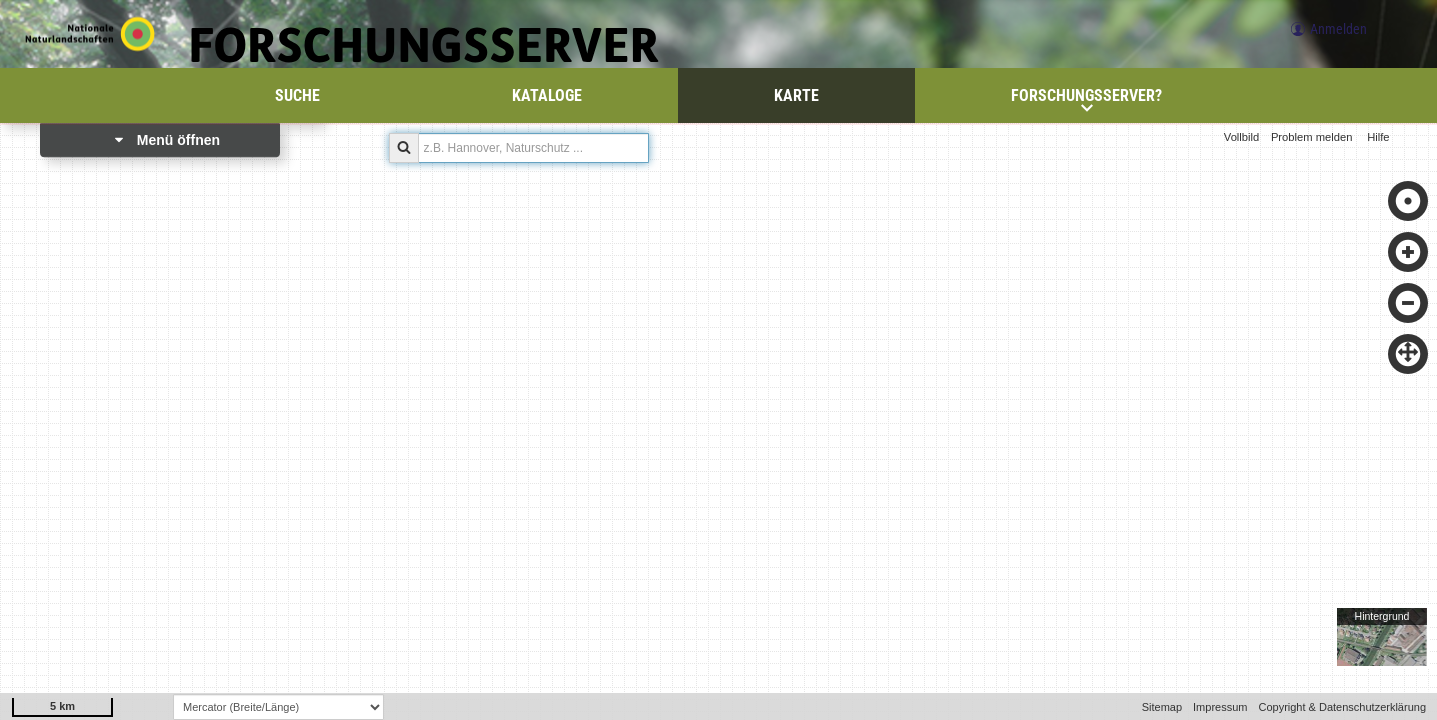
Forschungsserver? (1086, 100)
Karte (796, 95)
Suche (297, 95)
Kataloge (547, 95)
